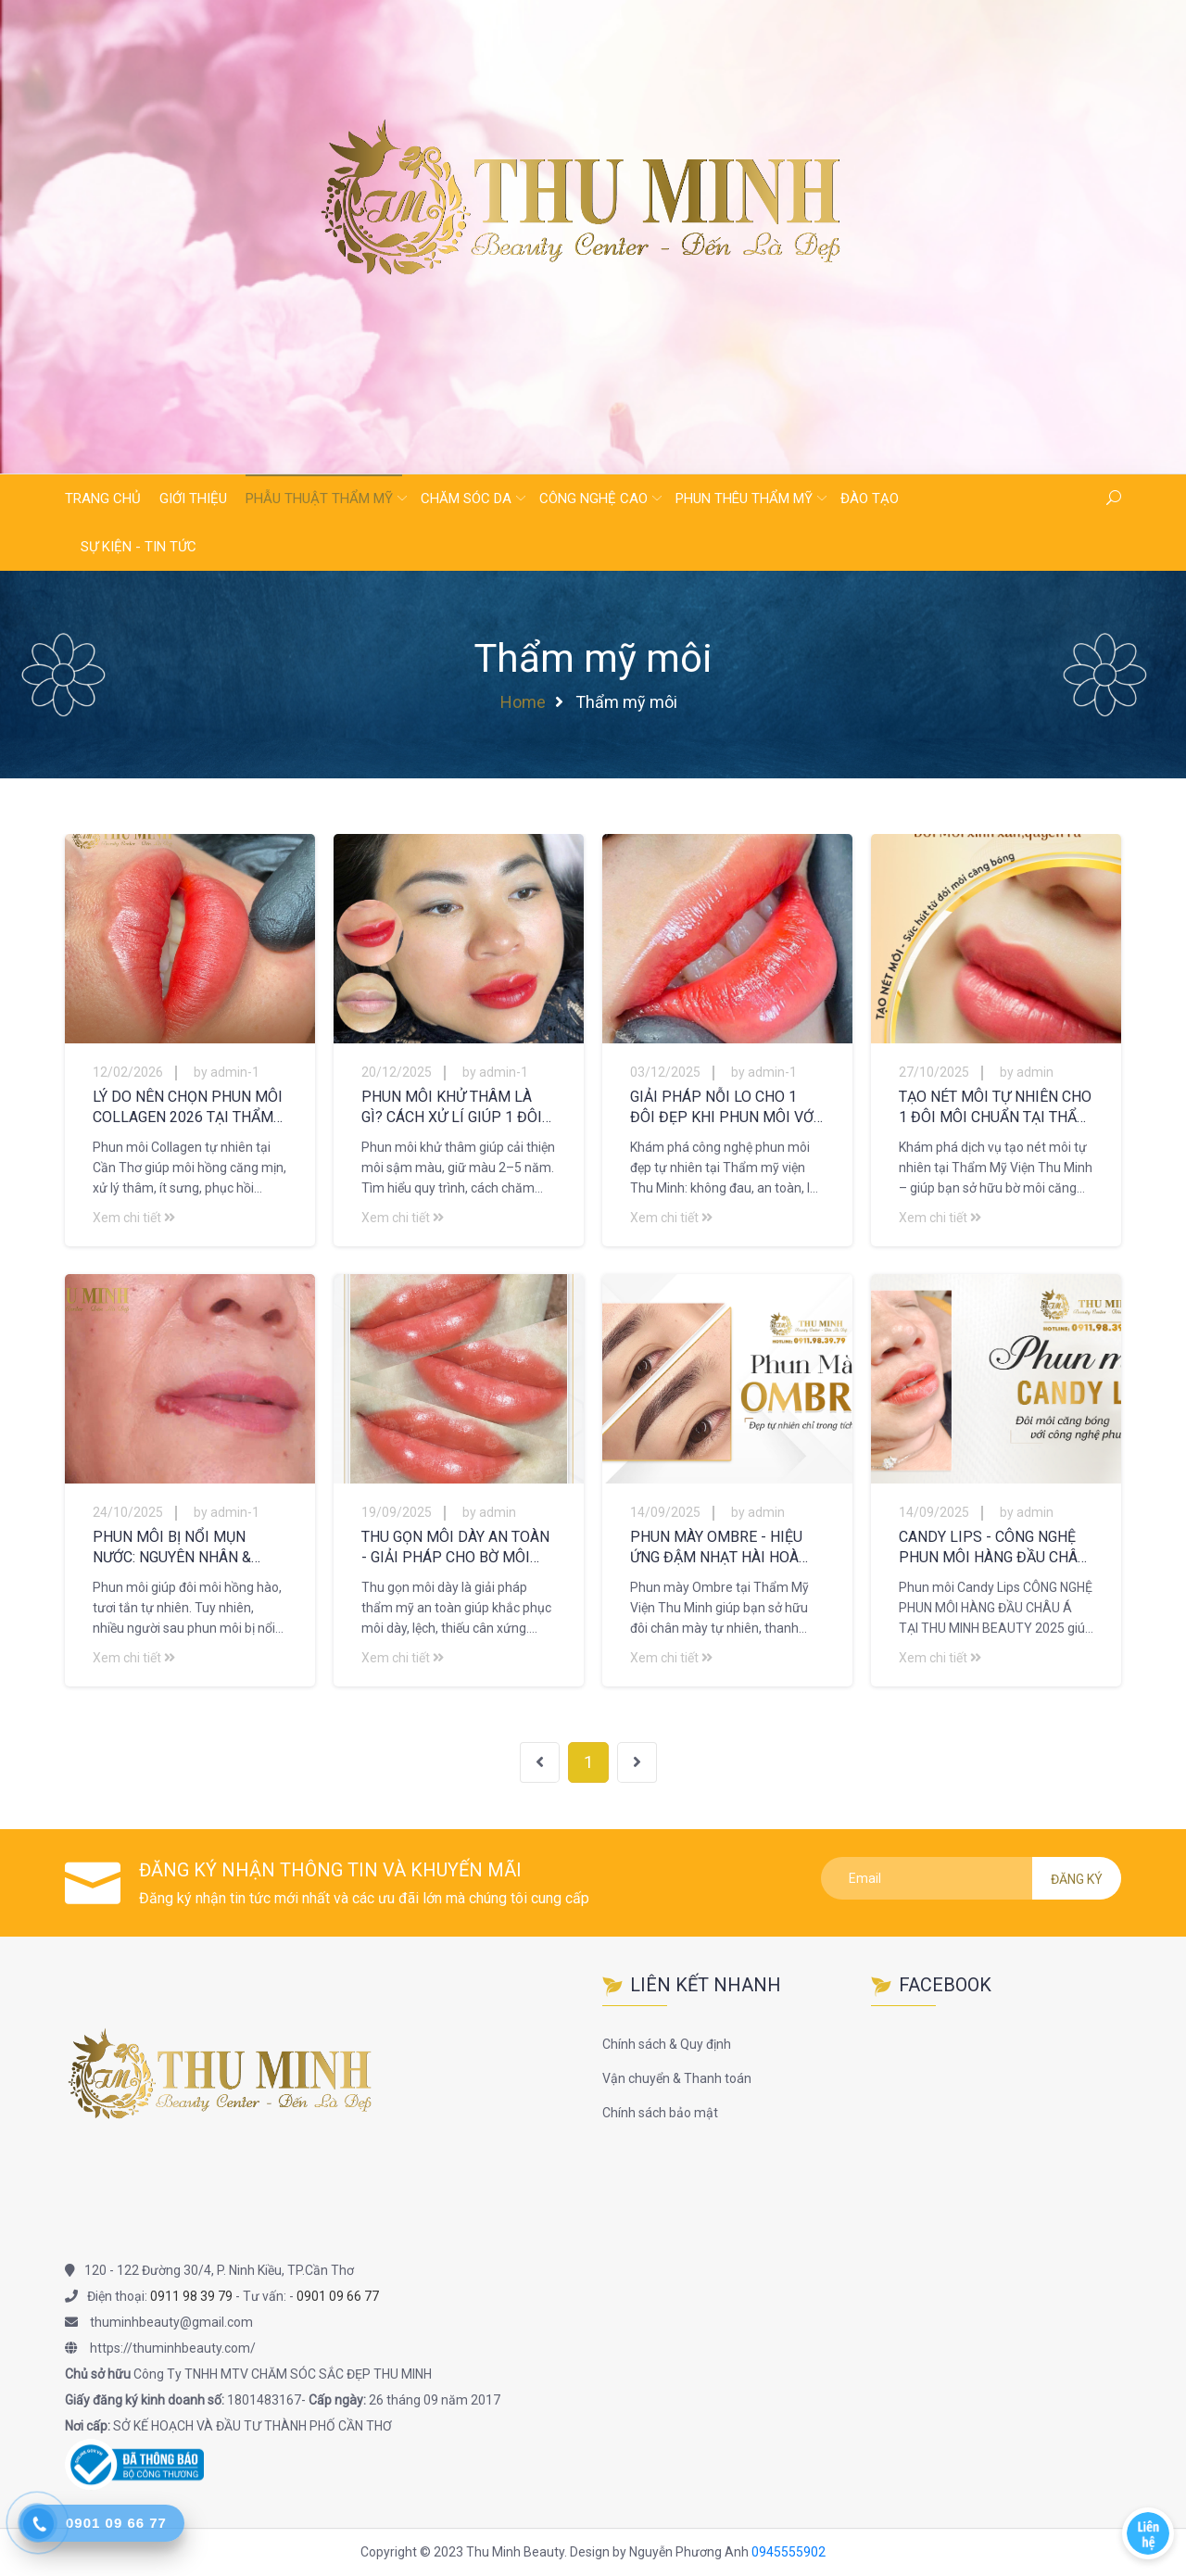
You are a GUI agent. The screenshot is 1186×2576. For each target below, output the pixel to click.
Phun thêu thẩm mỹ (744, 498)
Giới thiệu (193, 498)
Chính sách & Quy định (666, 2044)
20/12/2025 (396, 1072)
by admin (1027, 1072)
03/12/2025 (665, 1072)
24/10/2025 (128, 1512)
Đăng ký (1077, 1879)
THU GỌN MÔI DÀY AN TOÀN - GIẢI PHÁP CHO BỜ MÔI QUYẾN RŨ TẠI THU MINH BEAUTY (455, 1548)
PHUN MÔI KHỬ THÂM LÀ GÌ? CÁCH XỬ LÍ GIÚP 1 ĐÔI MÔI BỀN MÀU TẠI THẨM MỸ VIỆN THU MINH (456, 1108)
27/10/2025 (934, 1072)
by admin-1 (226, 1072)
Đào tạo (869, 498)
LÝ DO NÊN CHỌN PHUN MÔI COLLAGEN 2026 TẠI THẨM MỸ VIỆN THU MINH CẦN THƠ (188, 1108)
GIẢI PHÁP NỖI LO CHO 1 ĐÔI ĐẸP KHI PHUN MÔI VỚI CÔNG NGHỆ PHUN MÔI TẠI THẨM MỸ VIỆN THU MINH (724, 1108)
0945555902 (788, 2551)
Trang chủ (103, 498)
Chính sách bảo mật (660, 2112)
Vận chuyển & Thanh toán (676, 2078)
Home (523, 702)
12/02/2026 (128, 1072)
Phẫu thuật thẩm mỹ (319, 498)
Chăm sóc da (466, 498)
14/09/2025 (665, 1512)
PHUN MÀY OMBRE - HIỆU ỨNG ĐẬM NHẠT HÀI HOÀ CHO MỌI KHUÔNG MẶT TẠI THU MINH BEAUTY (722, 1548)
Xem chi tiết (134, 1217)
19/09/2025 (396, 1512)
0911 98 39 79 (191, 2296)
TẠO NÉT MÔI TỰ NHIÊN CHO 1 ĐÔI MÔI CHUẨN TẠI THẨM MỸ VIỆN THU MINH (995, 1108)
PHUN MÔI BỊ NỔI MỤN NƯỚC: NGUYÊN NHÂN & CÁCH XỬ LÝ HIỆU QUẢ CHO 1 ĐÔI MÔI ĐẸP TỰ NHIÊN (189, 1548)
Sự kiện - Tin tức (138, 546)
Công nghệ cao (593, 498)
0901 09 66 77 (337, 2296)
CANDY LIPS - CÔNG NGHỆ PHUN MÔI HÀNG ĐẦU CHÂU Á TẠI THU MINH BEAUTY (993, 1548)
